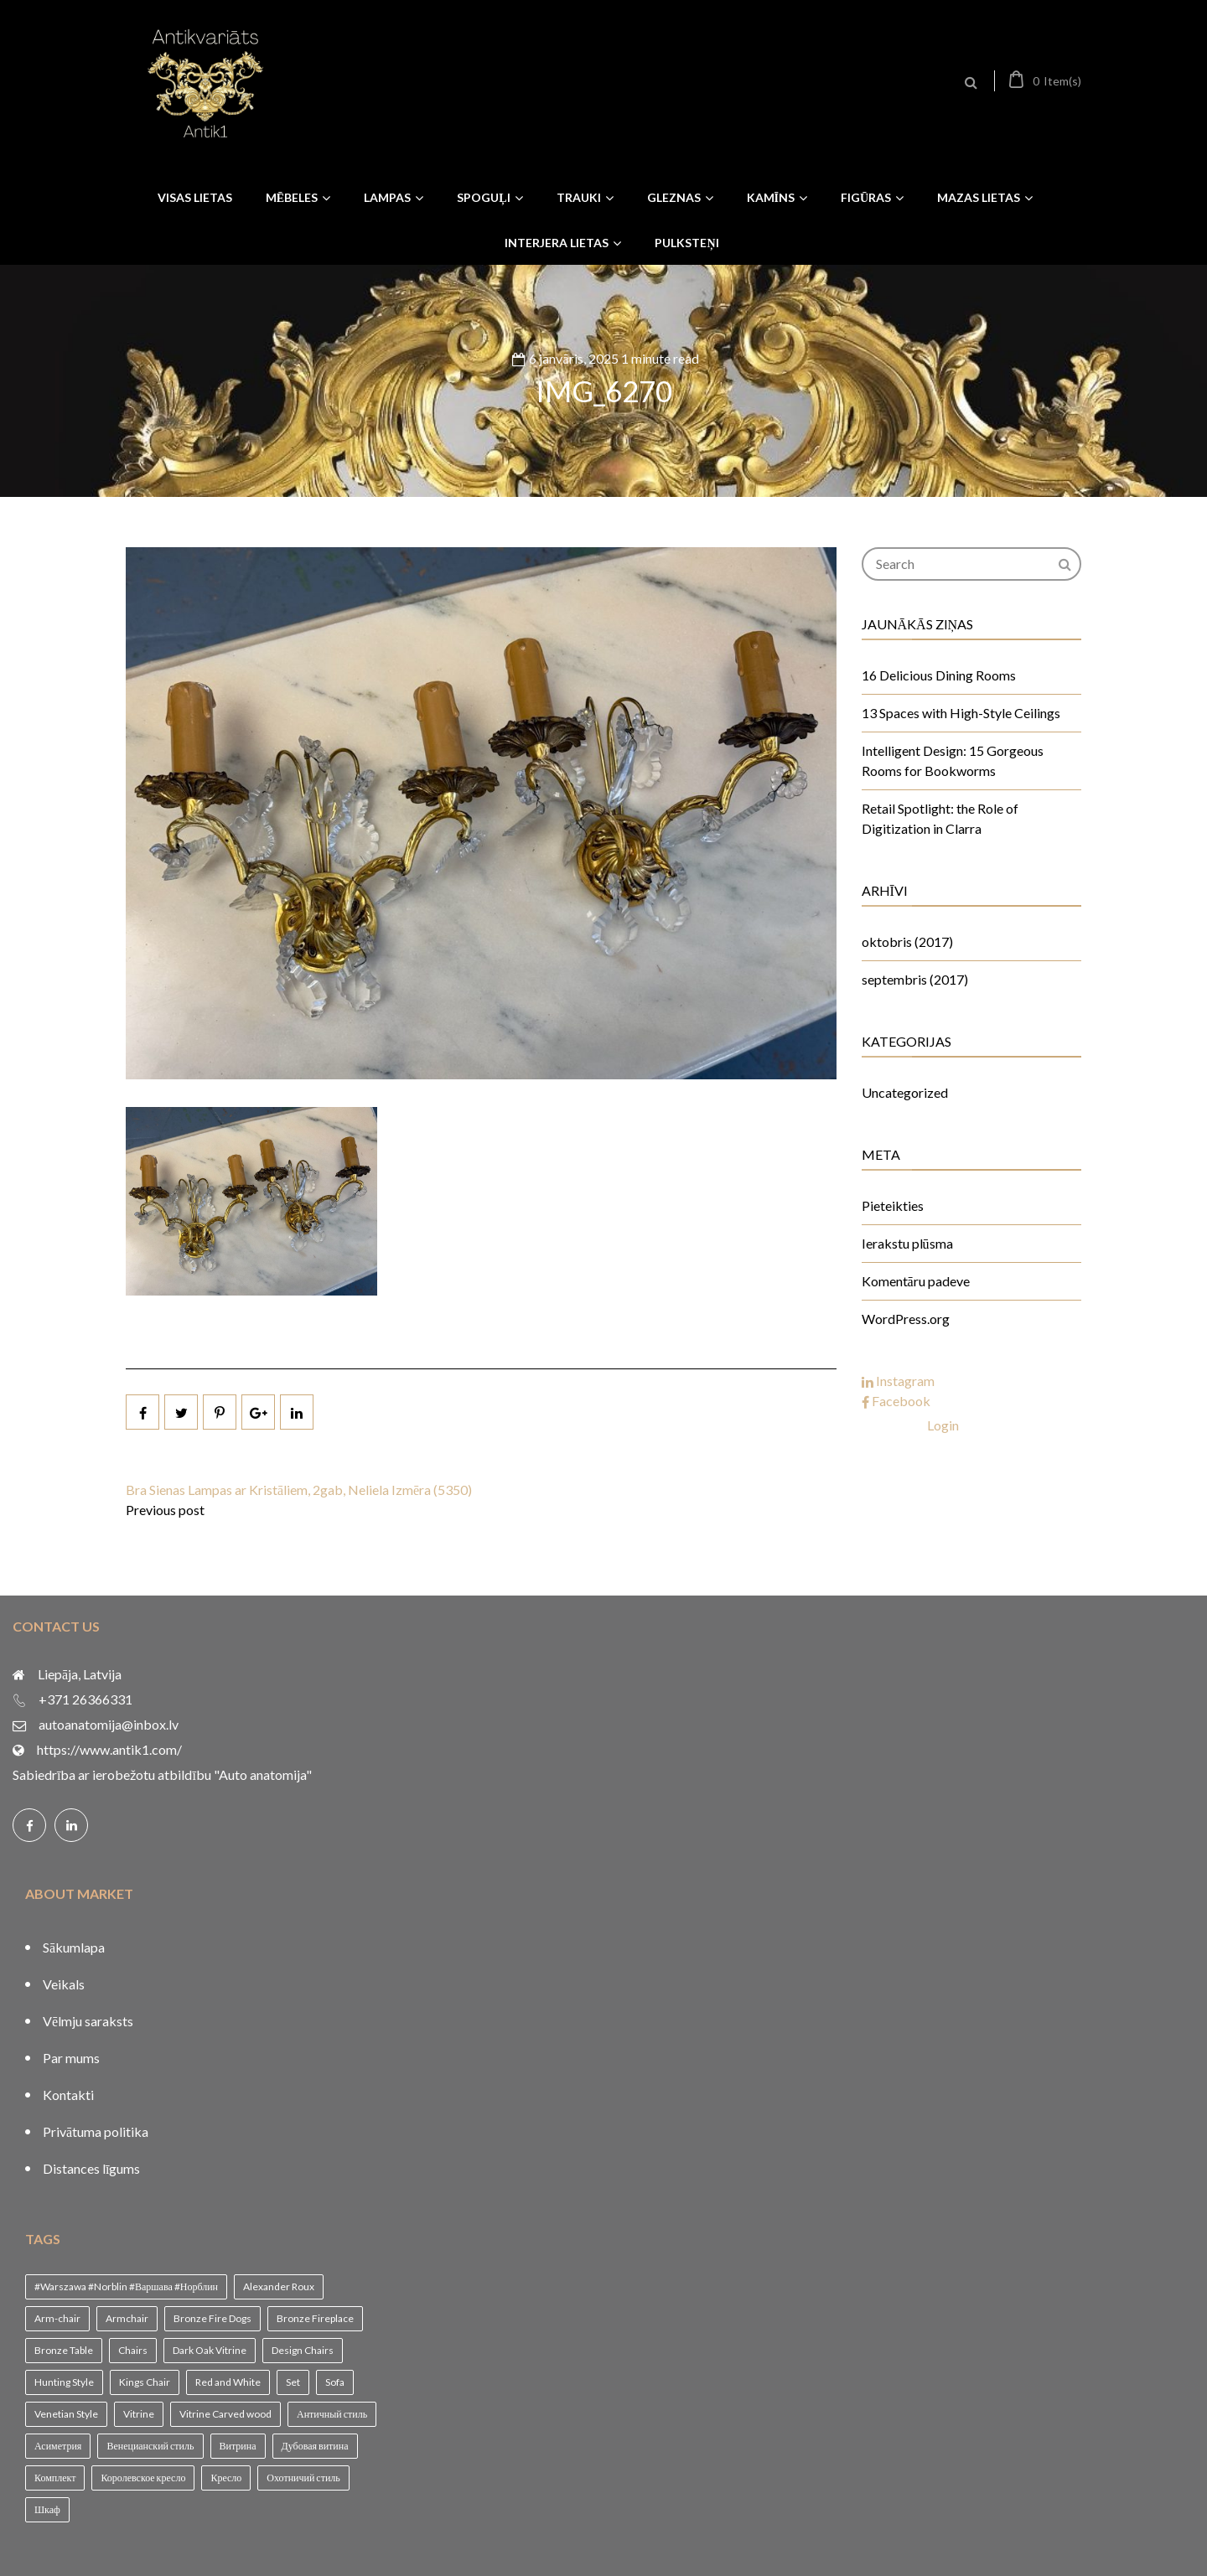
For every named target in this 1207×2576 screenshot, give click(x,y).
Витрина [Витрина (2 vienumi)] (238, 2445)
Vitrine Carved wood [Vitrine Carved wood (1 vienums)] (225, 2414)
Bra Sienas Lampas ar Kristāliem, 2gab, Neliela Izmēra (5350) (299, 1489)
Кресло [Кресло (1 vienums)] (225, 2477)
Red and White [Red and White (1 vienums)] (228, 2382)
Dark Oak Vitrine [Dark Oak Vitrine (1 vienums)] (209, 2350)
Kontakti (68, 2095)
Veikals (64, 1984)
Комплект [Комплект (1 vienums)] (54, 2477)
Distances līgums (91, 2168)
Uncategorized (905, 1092)
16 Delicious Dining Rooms (939, 675)
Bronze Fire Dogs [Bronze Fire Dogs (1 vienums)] (212, 2318)
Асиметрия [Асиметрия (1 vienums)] (57, 2445)
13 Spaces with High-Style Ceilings (961, 713)
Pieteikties (893, 1205)
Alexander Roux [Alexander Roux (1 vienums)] (278, 2286)
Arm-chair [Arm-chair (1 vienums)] (57, 2318)
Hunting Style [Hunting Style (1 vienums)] (64, 2382)
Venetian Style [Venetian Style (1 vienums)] (66, 2414)
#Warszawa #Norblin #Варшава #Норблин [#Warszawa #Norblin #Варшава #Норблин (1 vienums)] (126, 2286)
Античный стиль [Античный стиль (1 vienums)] (332, 2414)
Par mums (71, 2058)
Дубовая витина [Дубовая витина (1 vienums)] (315, 2445)
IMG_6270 (604, 390)
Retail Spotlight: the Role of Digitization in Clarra (940, 818)
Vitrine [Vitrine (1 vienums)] (138, 2414)
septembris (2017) (915, 979)
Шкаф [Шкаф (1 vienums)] (47, 2509)
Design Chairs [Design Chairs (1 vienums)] (303, 2350)
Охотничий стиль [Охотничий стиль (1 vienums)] (303, 2477)
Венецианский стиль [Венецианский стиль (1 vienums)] (150, 2445)
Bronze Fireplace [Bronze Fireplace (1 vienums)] (315, 2318)
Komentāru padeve (916, 1281)
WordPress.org (906, 1319)
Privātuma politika (95, 2131)
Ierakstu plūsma (907, 1243)
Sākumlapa (74, 1947)
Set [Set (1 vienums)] (293, 2382)
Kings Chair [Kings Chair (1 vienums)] (144, 2382)
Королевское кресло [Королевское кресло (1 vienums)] (143, 2477)
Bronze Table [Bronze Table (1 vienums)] (63, 2350)
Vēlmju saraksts (88, 2021)
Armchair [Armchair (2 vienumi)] (127, 2318)
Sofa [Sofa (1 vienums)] (334, 2382)
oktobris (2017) (907, 941)
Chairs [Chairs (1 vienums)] (133, 2350)
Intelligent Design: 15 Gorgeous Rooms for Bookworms (953, 760)
